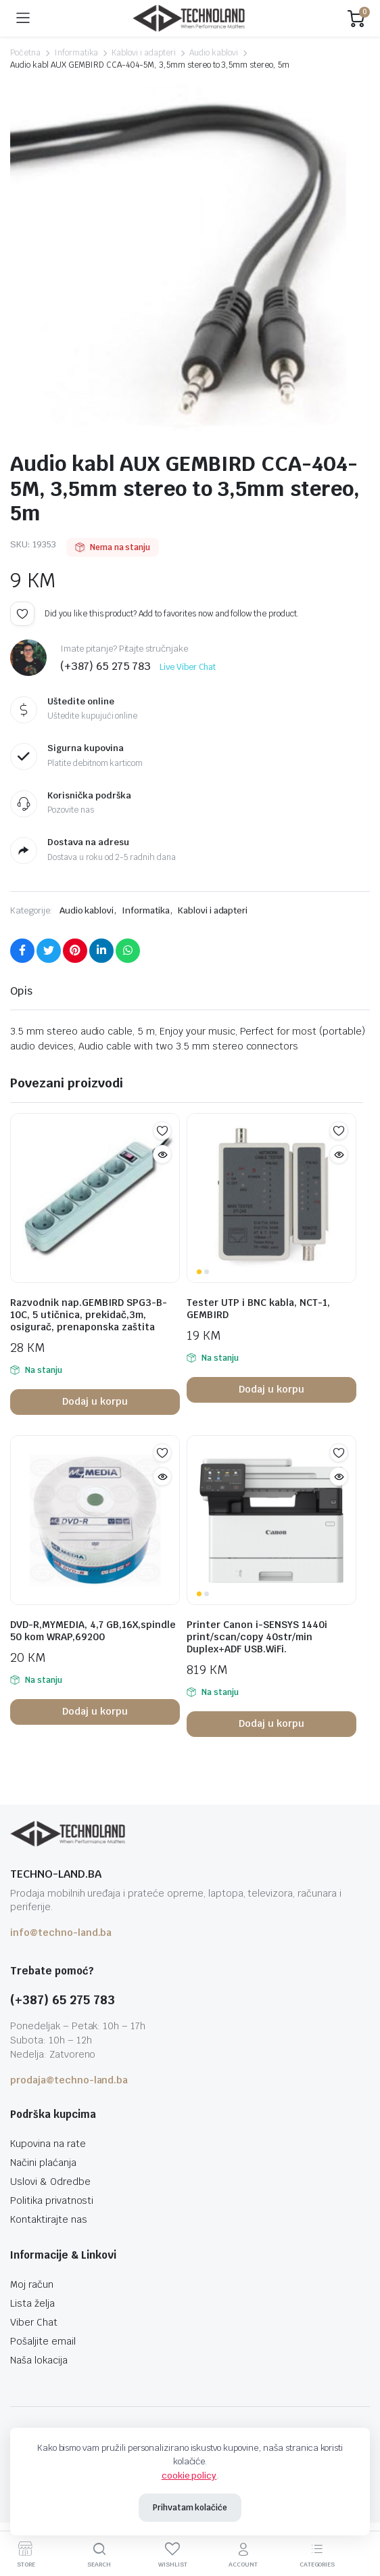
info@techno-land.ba (61, 1932)
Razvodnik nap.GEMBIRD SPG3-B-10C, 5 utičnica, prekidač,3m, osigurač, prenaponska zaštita (88, 1314)
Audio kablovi (213, 52)
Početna (25, 52)
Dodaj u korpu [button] (95, 1401)
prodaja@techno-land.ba (69, 2080)
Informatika (76, 52)
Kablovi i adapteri (143, 52)
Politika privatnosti (51, 2200)
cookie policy (189, 2475)
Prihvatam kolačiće (190, 2507)
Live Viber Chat (188, 667)
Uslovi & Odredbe (50, 2181)
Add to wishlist (22, 614)
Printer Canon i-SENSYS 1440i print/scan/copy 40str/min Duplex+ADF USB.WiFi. (257, 1637)
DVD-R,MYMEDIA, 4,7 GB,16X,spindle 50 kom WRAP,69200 (93, 1631)
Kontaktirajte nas (48, 2219)
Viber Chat (33, 2322)
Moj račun (31, 2284)
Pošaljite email (43, 2341)
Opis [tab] (21, 991)
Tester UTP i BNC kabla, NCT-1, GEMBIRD (258, 1308)
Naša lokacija (39, 2360)
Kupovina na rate (48, 2144)
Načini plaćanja (43, 2162)
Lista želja (32, 2303)
